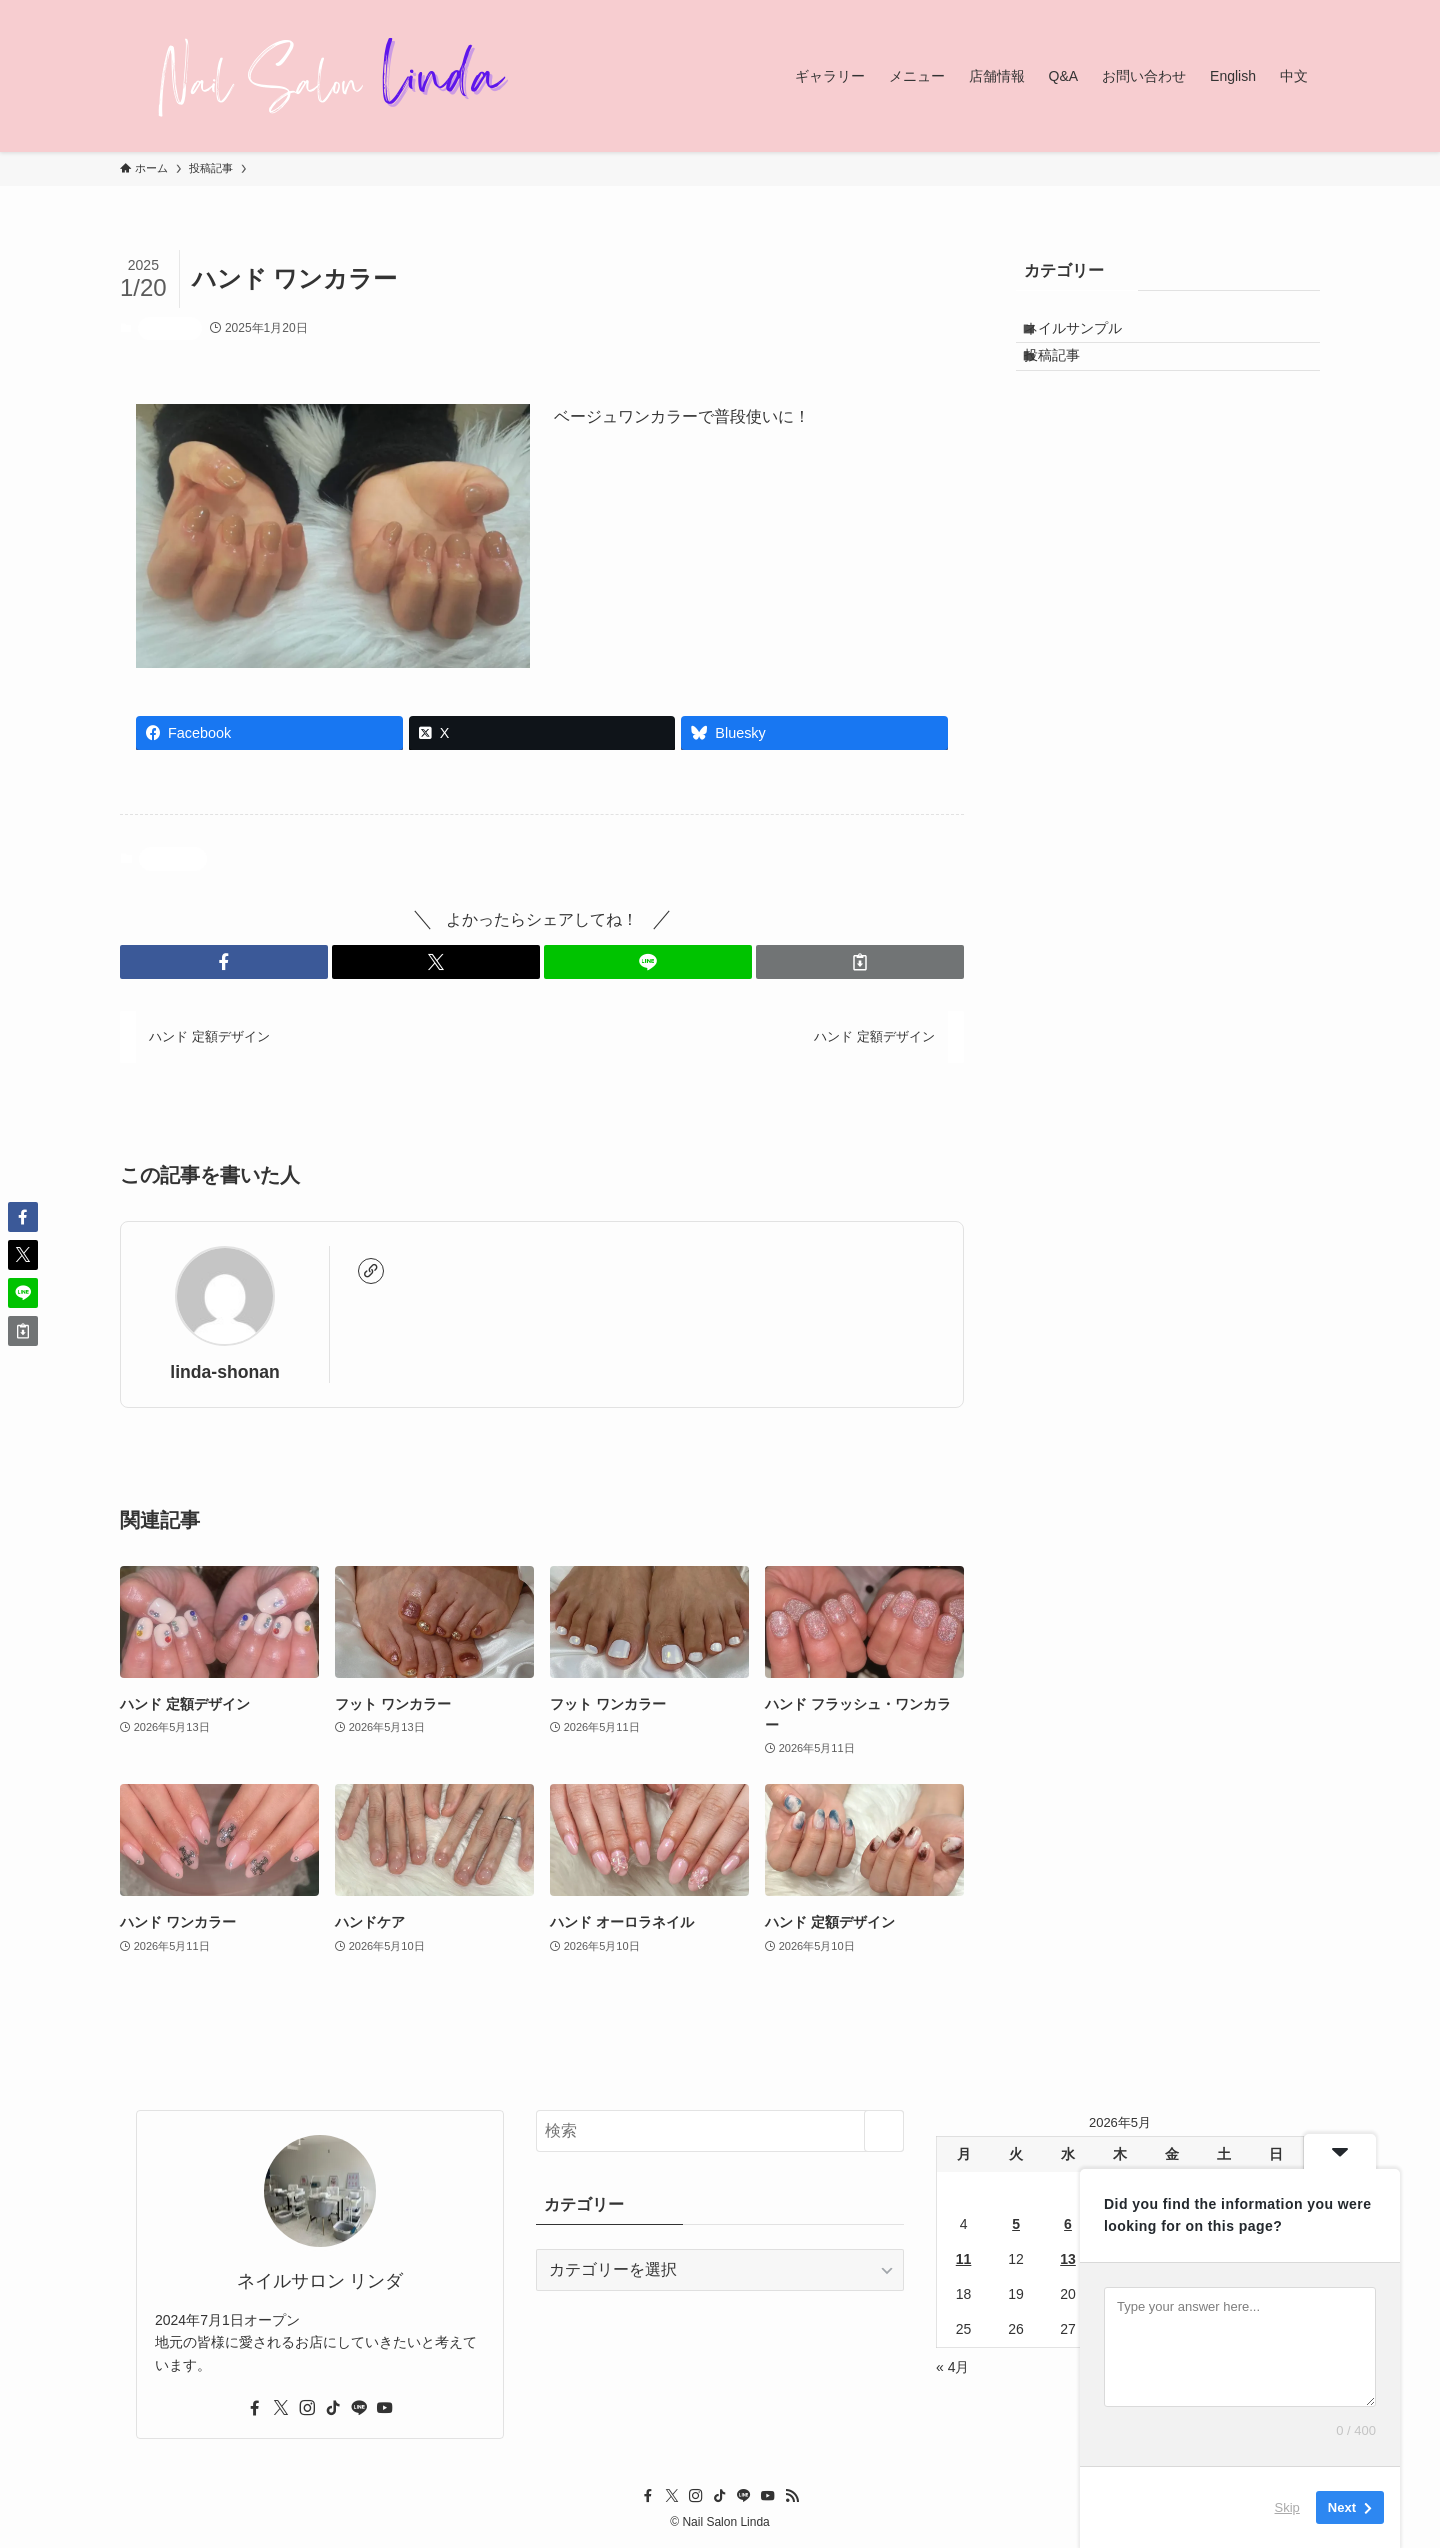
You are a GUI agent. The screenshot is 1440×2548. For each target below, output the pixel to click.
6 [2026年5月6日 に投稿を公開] (1068, 2224)
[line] (359, 2408)
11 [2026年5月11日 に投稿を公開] (964, 2259)
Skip (1287, 2507)
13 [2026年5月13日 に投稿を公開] (1068, 2259)
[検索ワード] (720, 2131)
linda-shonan (224, 1372)
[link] (371, 1271)
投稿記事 (170, 328)
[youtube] (385, 2408)
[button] (224, 962)
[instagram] (307, 2408)
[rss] (792, 2496)
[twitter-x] (281, 2408)
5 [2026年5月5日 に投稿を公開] (1016, 2224)
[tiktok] (333, 2408)
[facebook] (255, 2408)
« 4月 (952, 2367)
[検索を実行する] (884, 2131)
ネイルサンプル (1090, 335)
